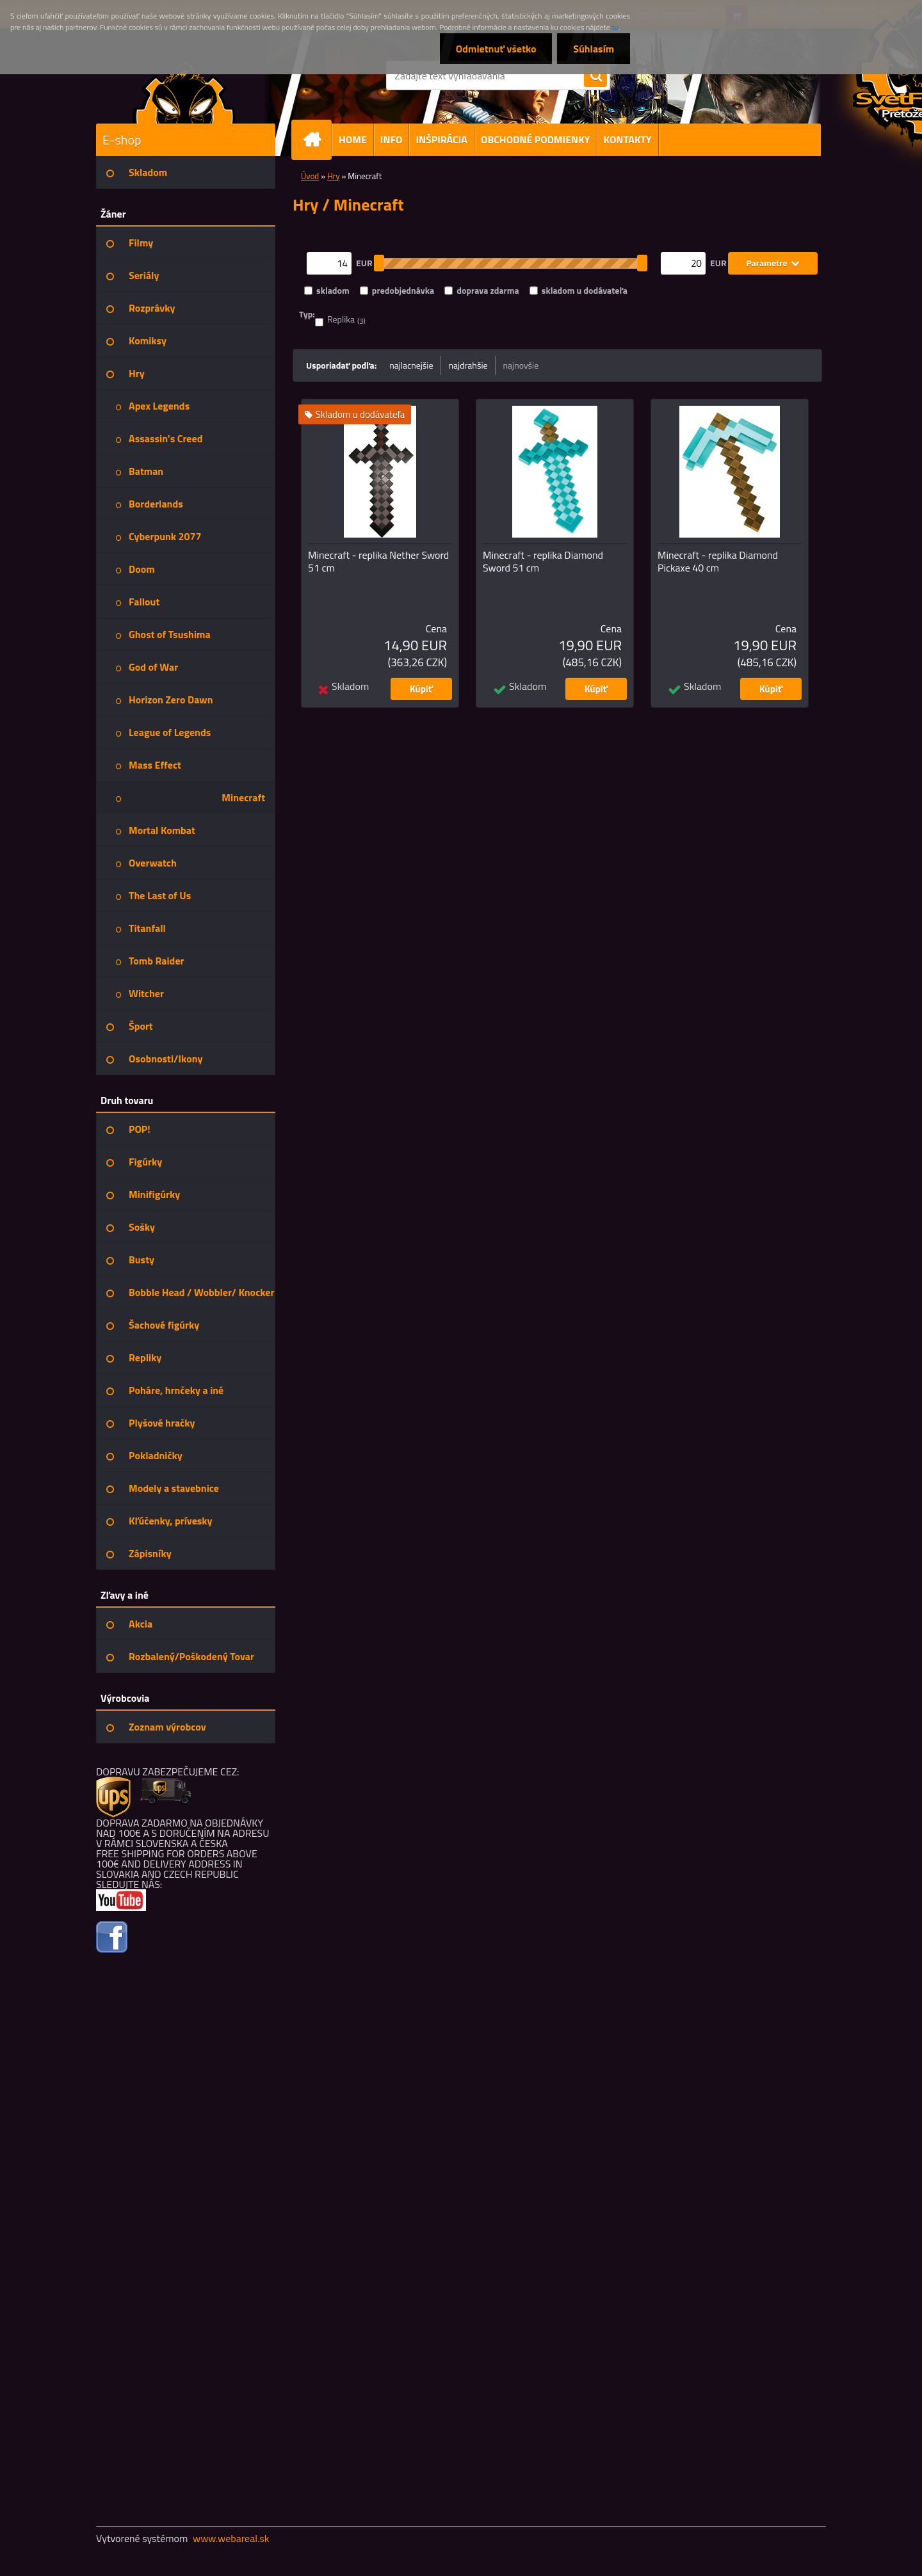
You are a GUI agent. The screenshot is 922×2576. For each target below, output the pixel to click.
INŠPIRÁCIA (441, 139)
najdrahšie (468, 365)
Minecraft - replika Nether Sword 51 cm (378, 561)
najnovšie (521, 365)
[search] (595, 76)
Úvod (310, 176)
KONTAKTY (628, 139)
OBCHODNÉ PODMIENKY (535, 139)
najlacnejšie (411, 365)
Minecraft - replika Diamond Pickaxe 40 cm (718, 561)
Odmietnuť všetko (495, 48)
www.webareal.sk (231, 2538)
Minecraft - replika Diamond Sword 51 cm (543, 561)
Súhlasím (593, 48)
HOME (353, 139)
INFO (391, 139)
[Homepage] (317, 140)
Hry (333, 176)
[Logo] (184, 92)
